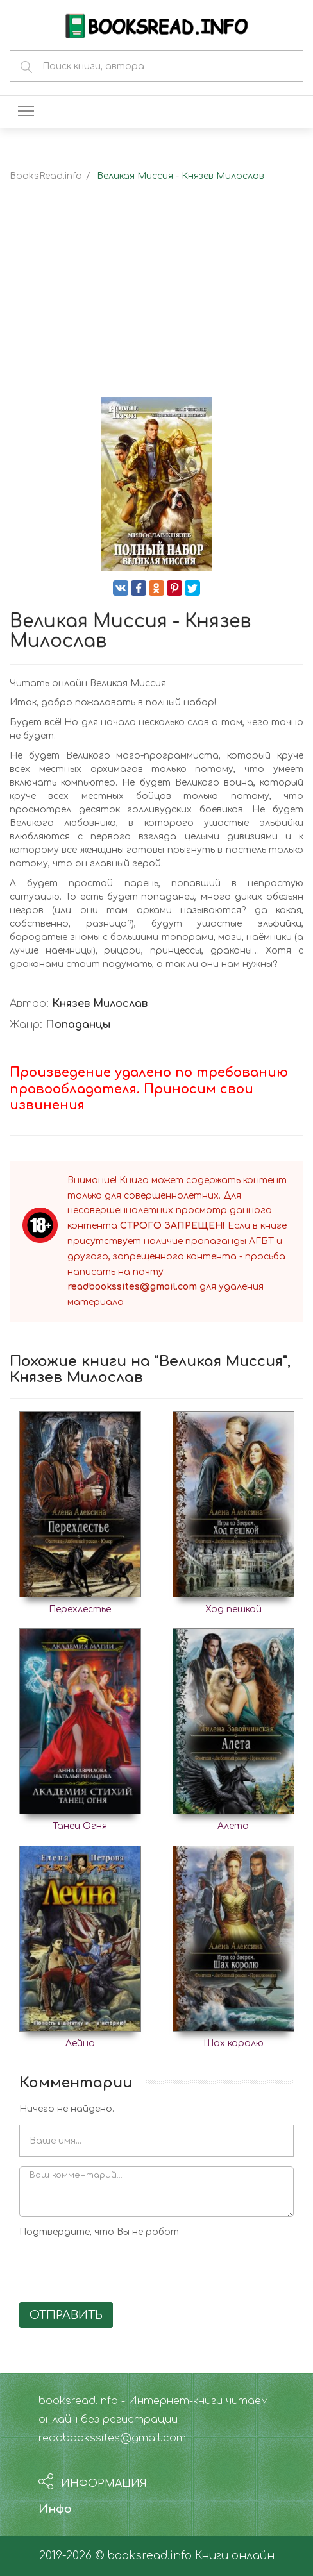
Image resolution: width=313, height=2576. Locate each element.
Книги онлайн (235, 2556)
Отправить (66, 2315)
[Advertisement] (156, 301)
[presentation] (116, 2268)
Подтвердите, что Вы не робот (99, 2232)
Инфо (55, 2509)
